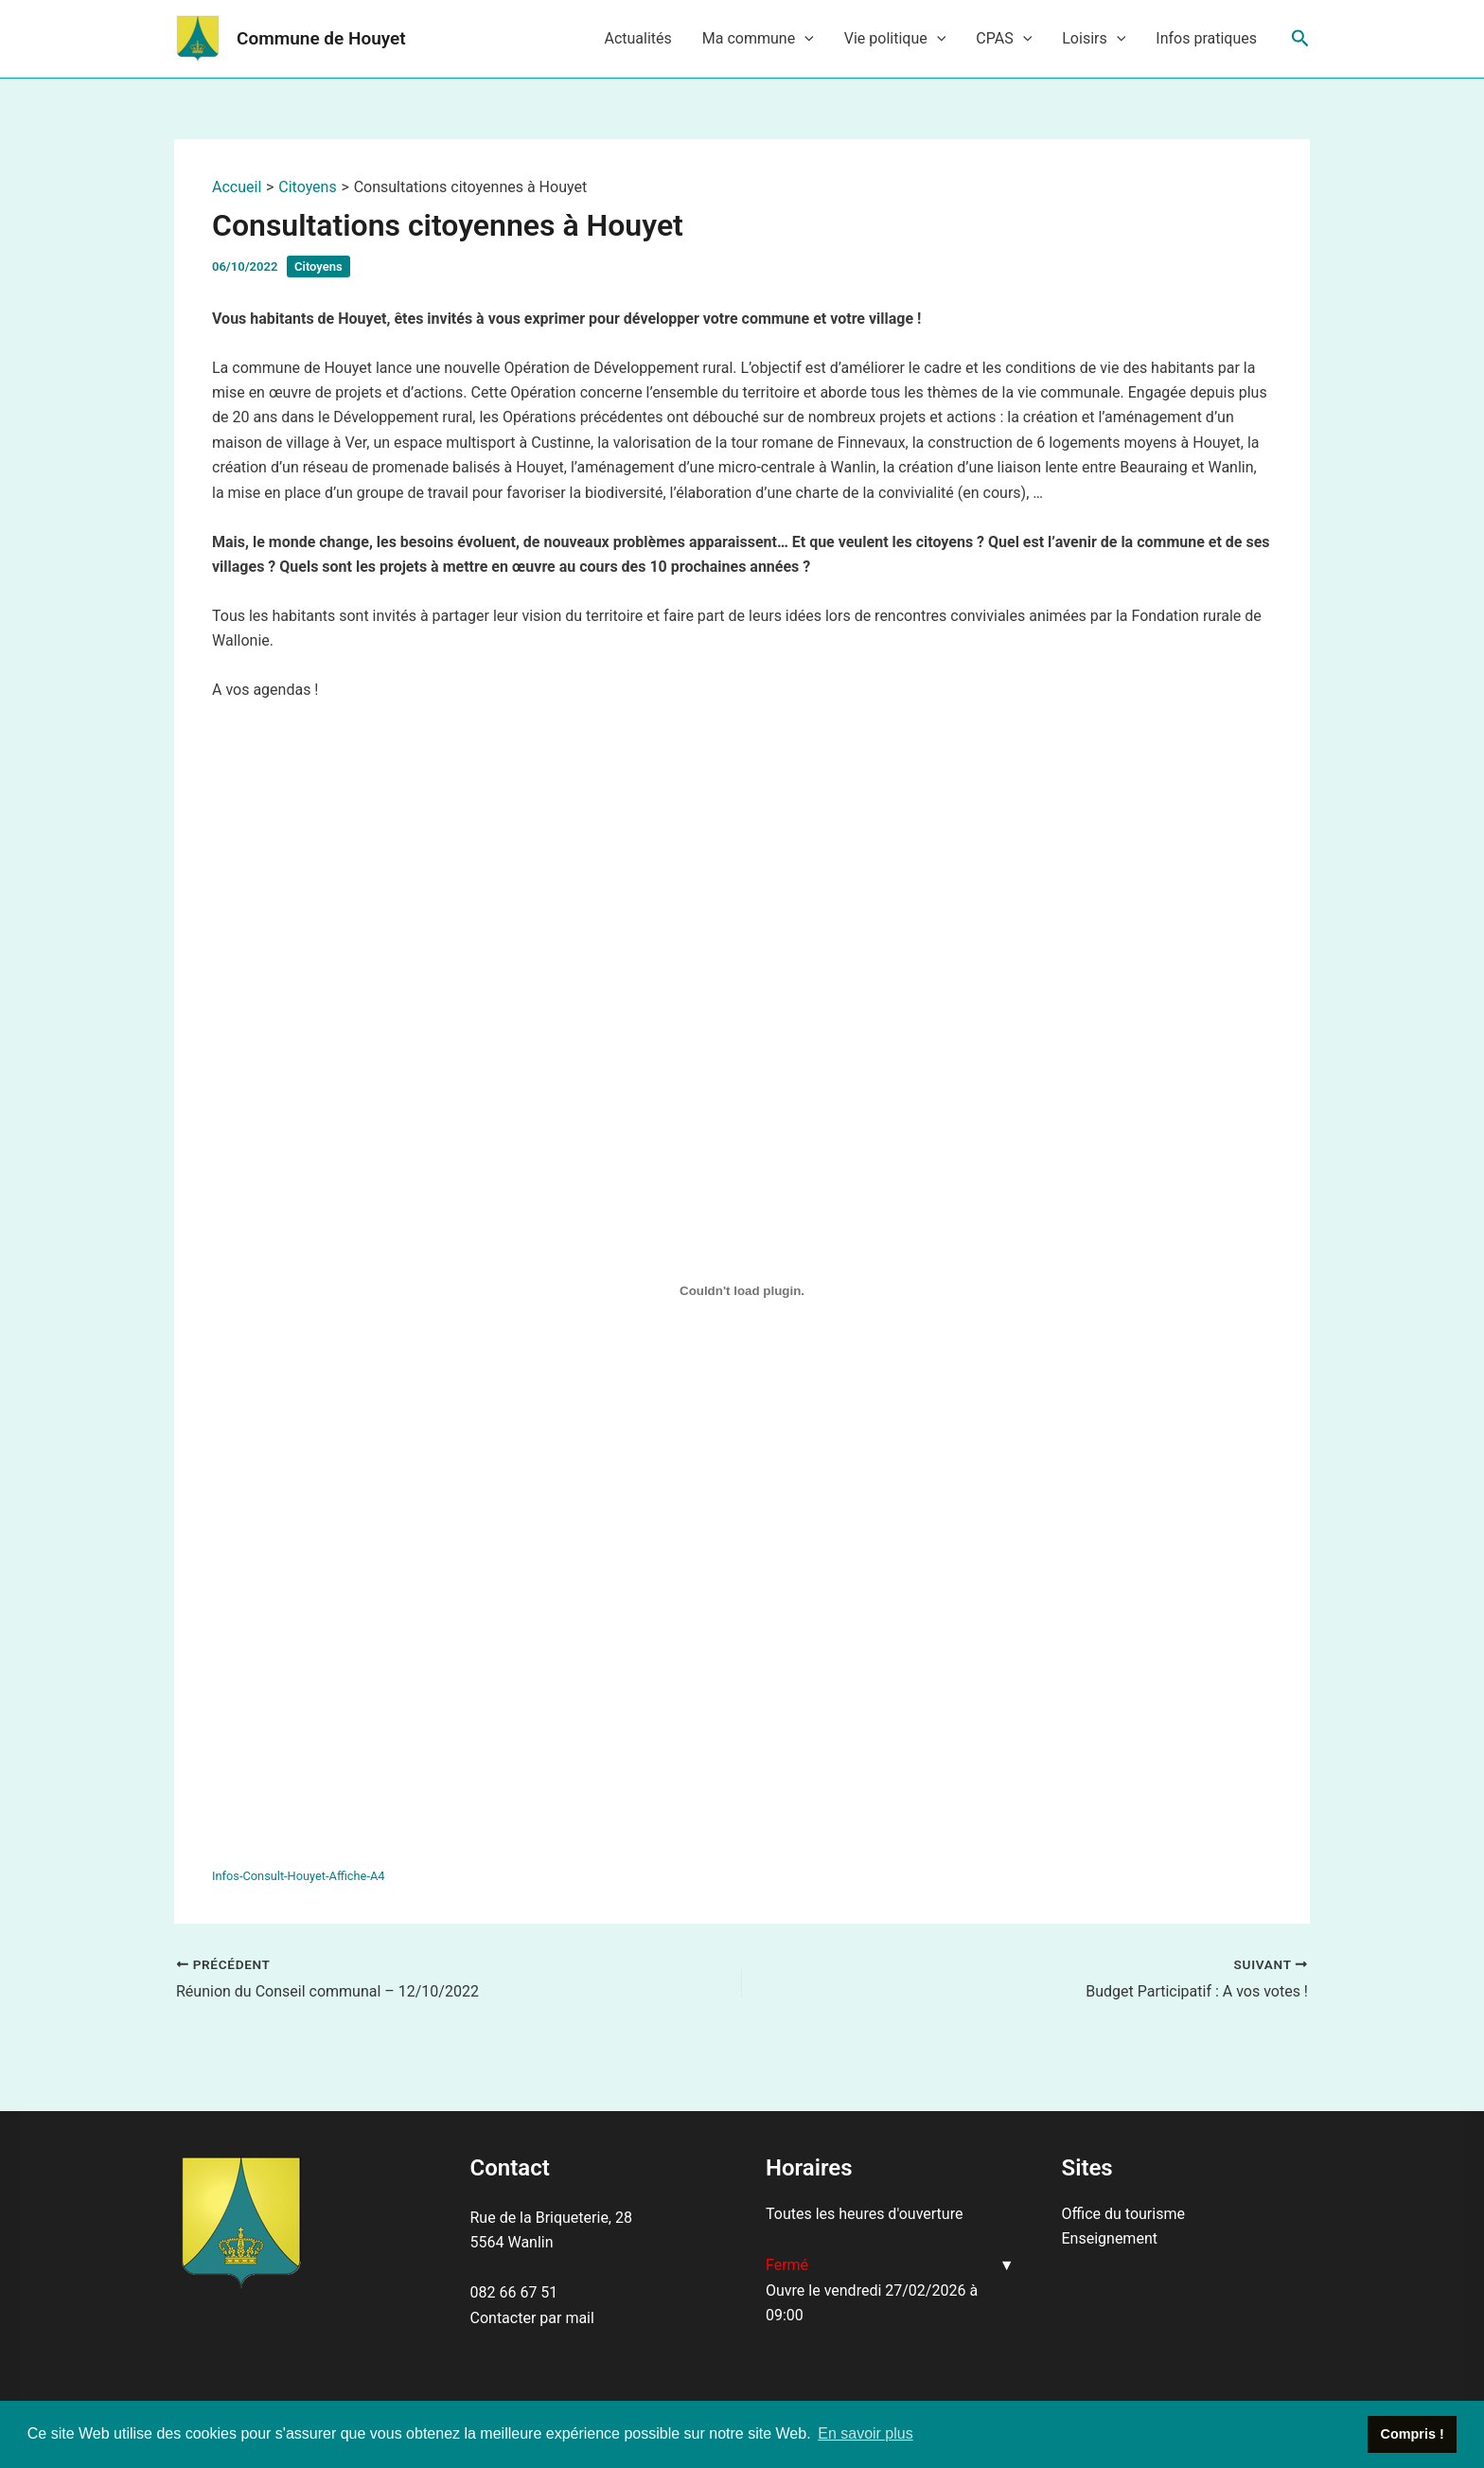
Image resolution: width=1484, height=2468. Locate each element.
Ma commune (758, 39)
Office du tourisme (1123, 2214)
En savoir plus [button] (865, 2433)
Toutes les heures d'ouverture (864, 2214)
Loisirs (1093, 39)
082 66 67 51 (514, 2292)
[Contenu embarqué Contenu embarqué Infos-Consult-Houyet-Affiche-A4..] (742, 1290)
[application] (804, 39)
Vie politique (895, 39)
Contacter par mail (532, 2318)
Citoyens (318, 266)
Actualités (637, 38)
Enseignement (1109, 2238)
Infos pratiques (1206, 38)
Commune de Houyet (321, 38)
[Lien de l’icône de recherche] (1300, 39)
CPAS (1004, 39)
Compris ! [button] (1412, 2433)
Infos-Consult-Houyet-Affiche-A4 (298, 1876)
